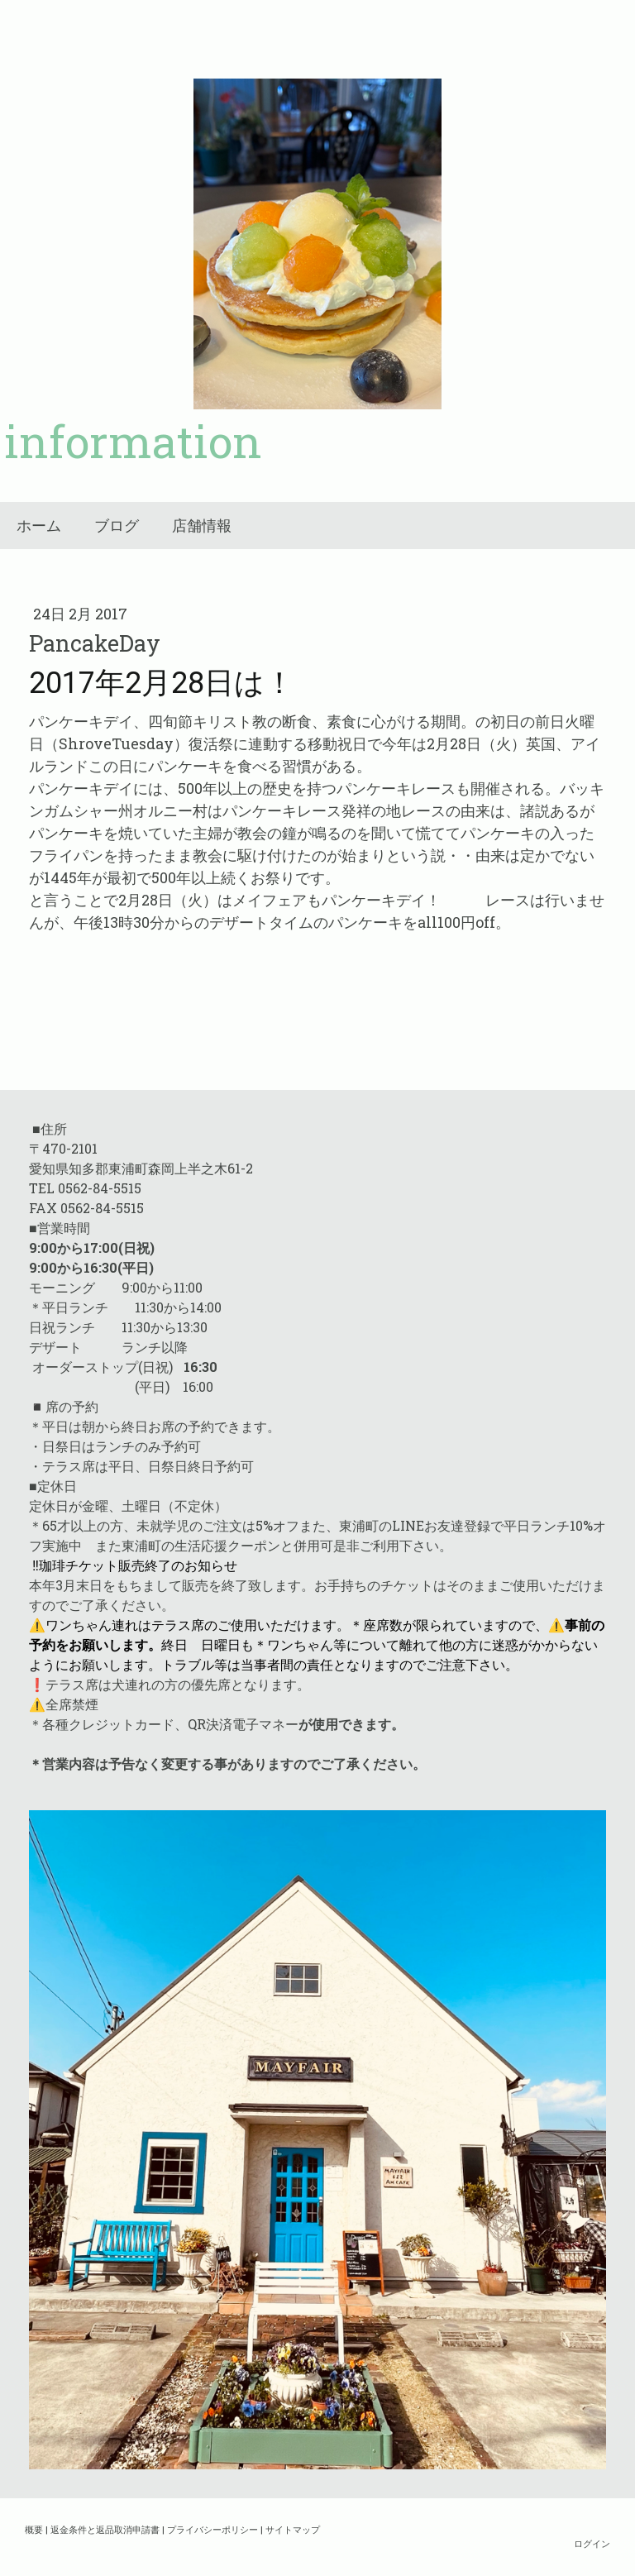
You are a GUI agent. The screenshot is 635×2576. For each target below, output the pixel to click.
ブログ (116, 525)
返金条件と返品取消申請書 (105, 2529)
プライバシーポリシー (212, 2529)
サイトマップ (292, 2529)
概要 (34, 2529)
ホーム (39, 525)
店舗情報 (202, 525)
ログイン (592, 2543)
